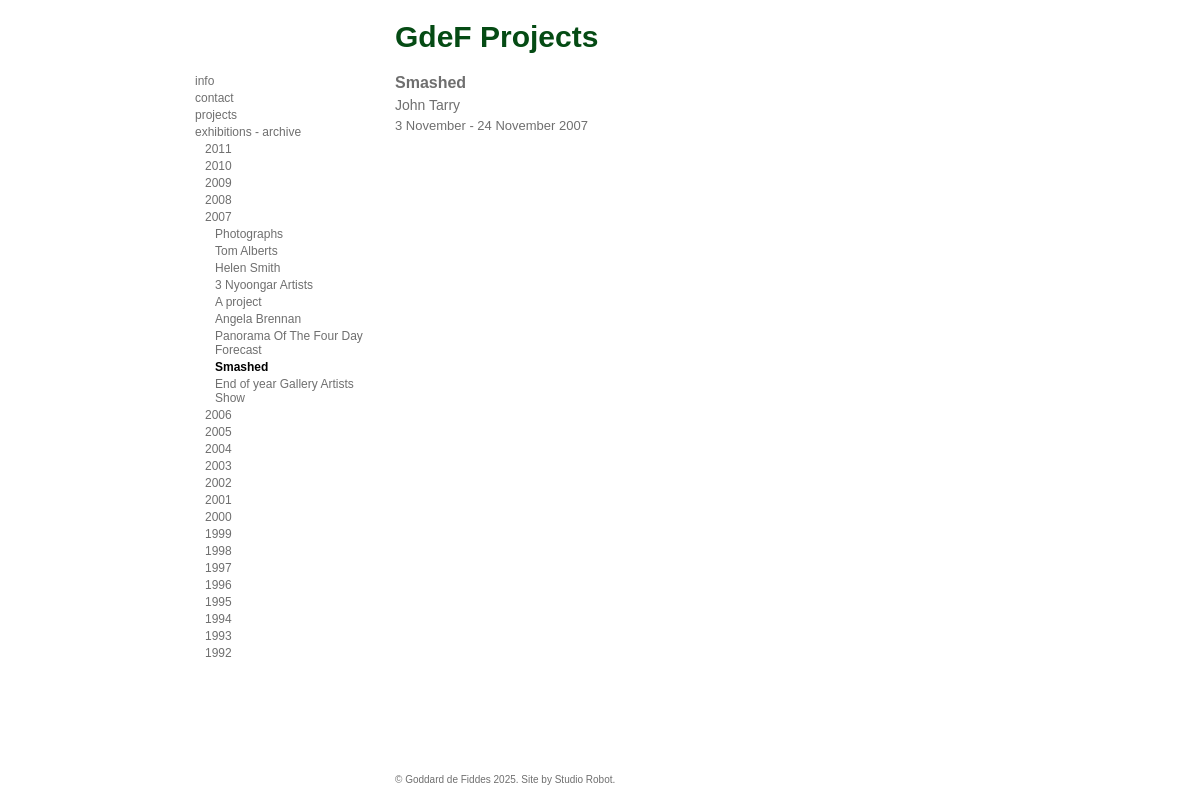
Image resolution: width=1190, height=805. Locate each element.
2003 (218, 466)
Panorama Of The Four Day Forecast (289, 343)
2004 (218, 449)
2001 (218, 500)
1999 (218, 534)
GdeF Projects (496, 36)
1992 (218, 653)
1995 (218, 602)
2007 (218, 217)
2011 (218, 149)
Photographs (249, 234)
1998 (218, 551)
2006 (218, 415)
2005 (218, 432)
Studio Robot (584, 779)
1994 (218, 619)
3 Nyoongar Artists (264, 285)
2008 (218, 200)
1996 (218, 585)
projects (216, 115)
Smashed (241, 367)
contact (214, 98)
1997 (218, 568)
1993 (218, 636)
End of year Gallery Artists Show (284, 391)
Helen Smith (247, 268)
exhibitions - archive (248, 132)
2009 (218, 183)
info (204, 81)
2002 (218, 483)
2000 (218, 517)
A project (238, 302)
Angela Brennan (258, 319)
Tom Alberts (246, 251)
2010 (218, 166)
